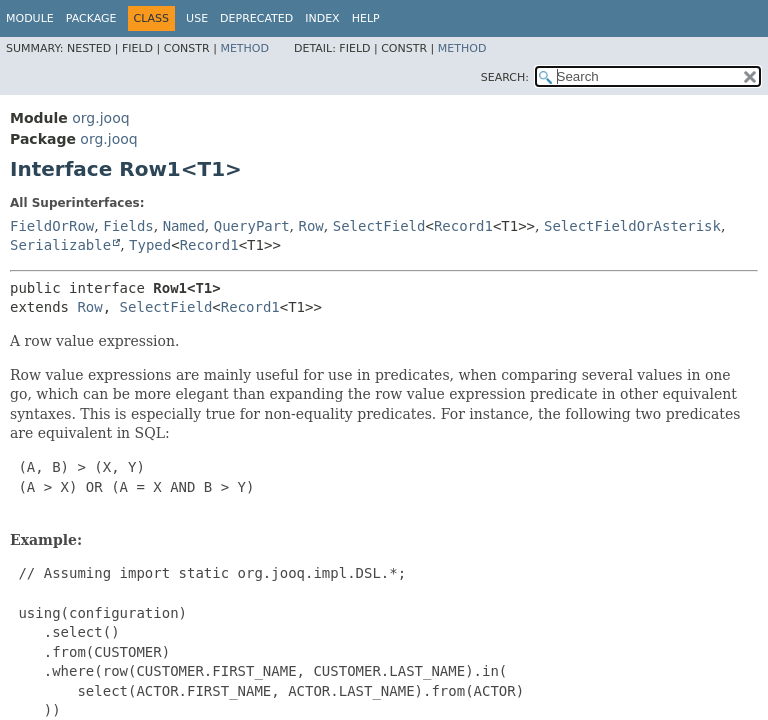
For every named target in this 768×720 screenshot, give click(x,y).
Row (311, 226)
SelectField (379, 226)
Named (184, 226)
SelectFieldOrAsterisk (632, 226)
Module (30, 18)
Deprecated (256, 18)
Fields (128, 226)
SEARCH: (505, 77)
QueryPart (252, 226)
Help (366, 18)
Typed (150, 245)
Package (91, 18)
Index (322, 18)
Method (244, 48)
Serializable (60, 245)
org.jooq (100, 118)
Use (197, 18)
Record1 (463, 226)
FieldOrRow (52, 226)
